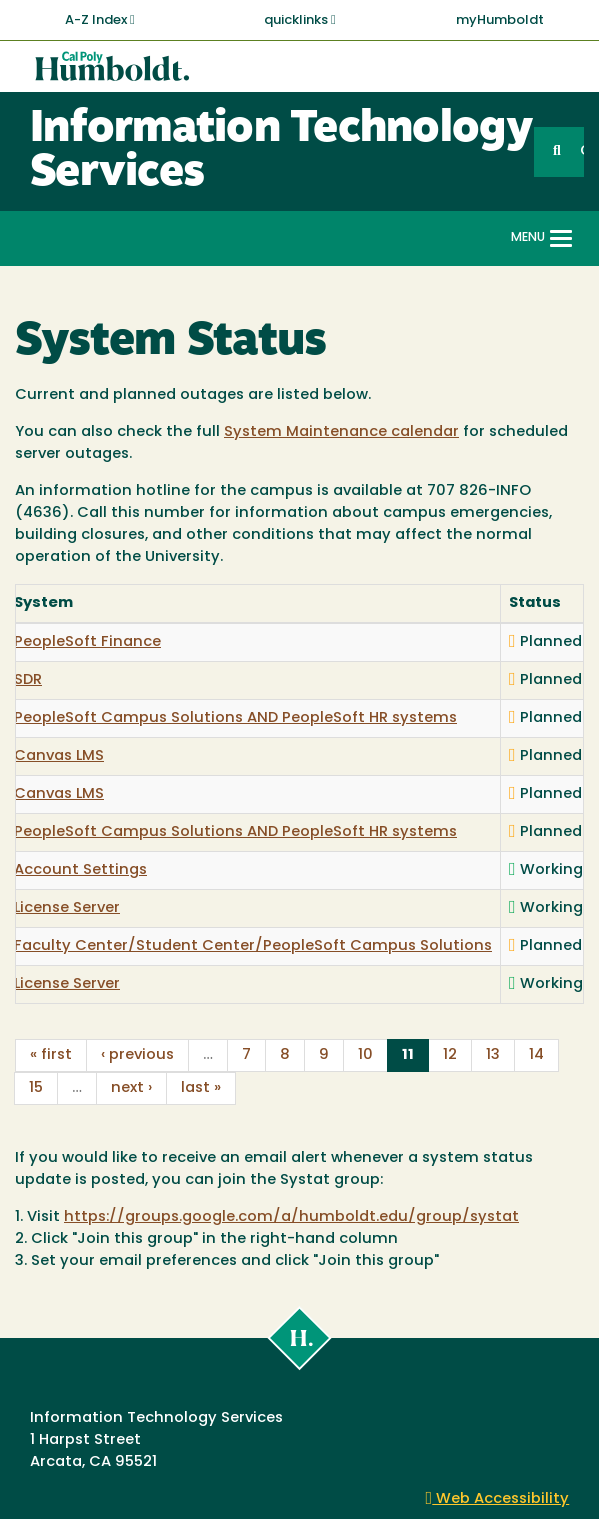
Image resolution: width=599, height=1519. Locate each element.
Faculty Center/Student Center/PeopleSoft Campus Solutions (253, 946)
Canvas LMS (59, 756)
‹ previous (137, 1055)
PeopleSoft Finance (87, 642)
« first (51, 1055)
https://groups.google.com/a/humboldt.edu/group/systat (291, 1217)
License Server (67, 908)
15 (36, 1088)
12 (450, 1055)
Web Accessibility (498, 1499)
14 (536, 1055)
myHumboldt (500, 20)
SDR (28, 680)
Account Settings (80, 870)
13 (493, 1055)
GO (582, 151)
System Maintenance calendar (341, 432)
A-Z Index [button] (100, 20)
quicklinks (300, 20)
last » (201, 1088)
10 (365, 1055)
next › (131, 1088)
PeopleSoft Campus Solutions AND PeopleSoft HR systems (235, 718)
